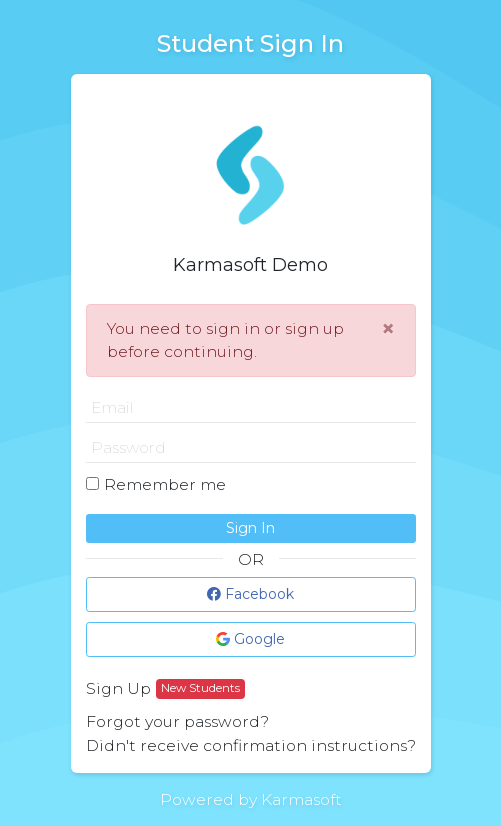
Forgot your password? (177, 721)
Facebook (250, 594)
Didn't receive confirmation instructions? (251, 745)
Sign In (250, 528)
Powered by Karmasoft (251, 799)
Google (250, 639)
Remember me (165, 484)
